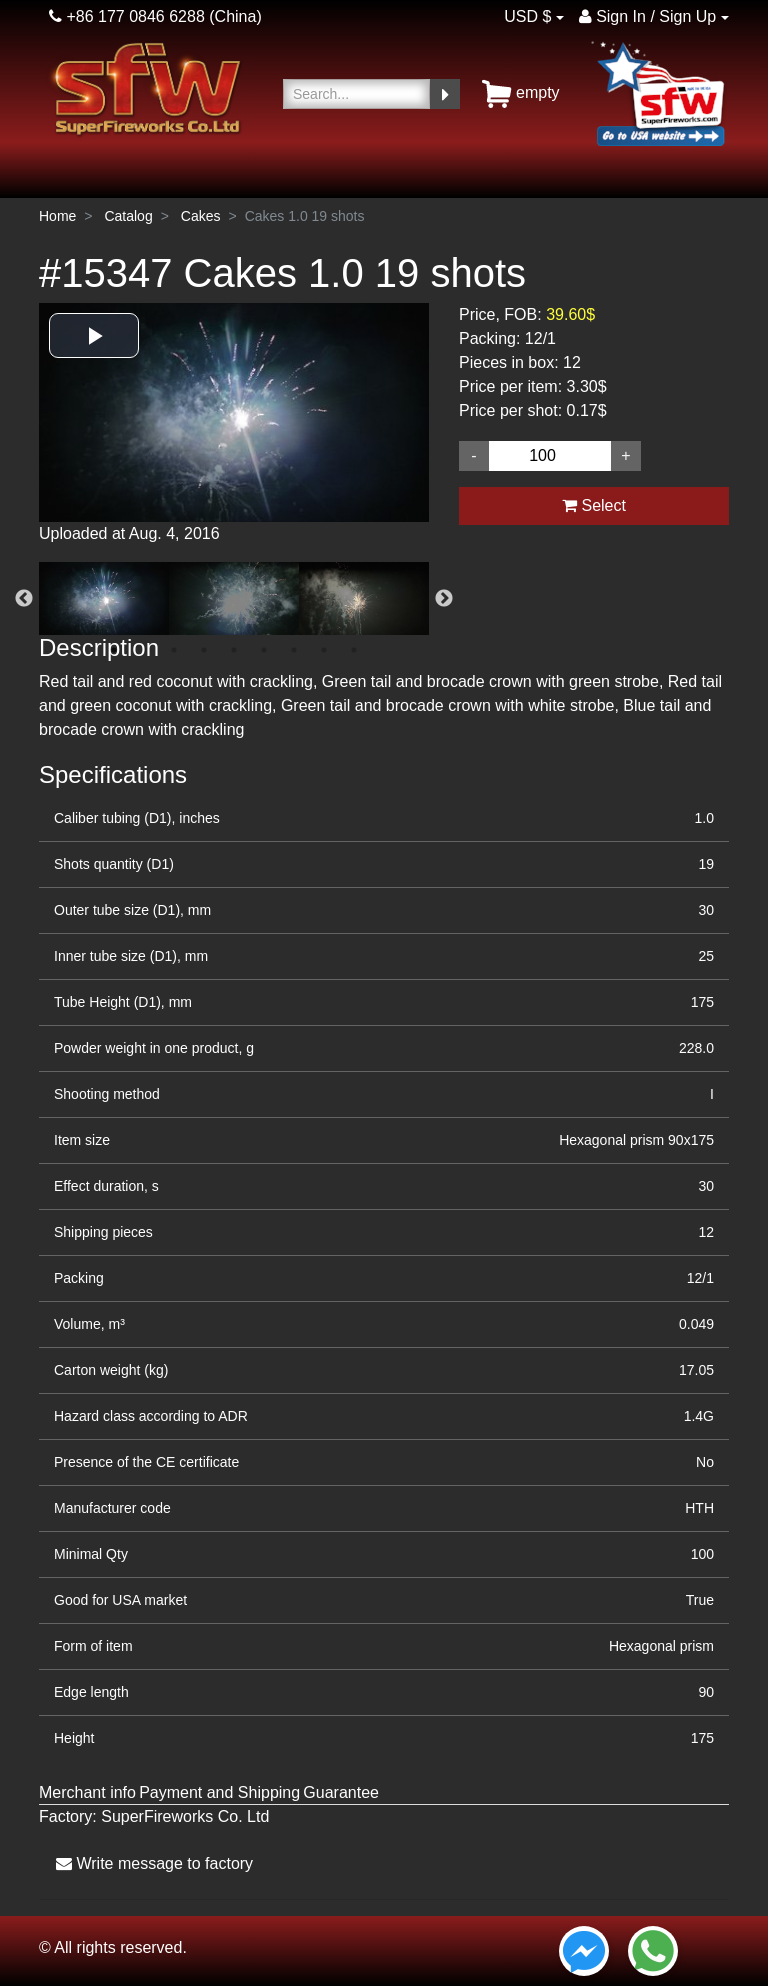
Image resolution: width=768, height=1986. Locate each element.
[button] (94, 335)
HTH (699, 1508)
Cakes (201, 216)
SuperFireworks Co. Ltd (185, 1816)
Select (594, 505)
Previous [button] (24, 599)
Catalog (128, 216)
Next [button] (444, 599)
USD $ (527, 16)
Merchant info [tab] (87, 1792)
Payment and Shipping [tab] (219, 1792)
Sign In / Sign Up (648, 16)
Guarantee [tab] (341, 1792)
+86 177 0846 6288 (127, 16)
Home (57, 216)
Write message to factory (154, 1863)
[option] (234, 432)
